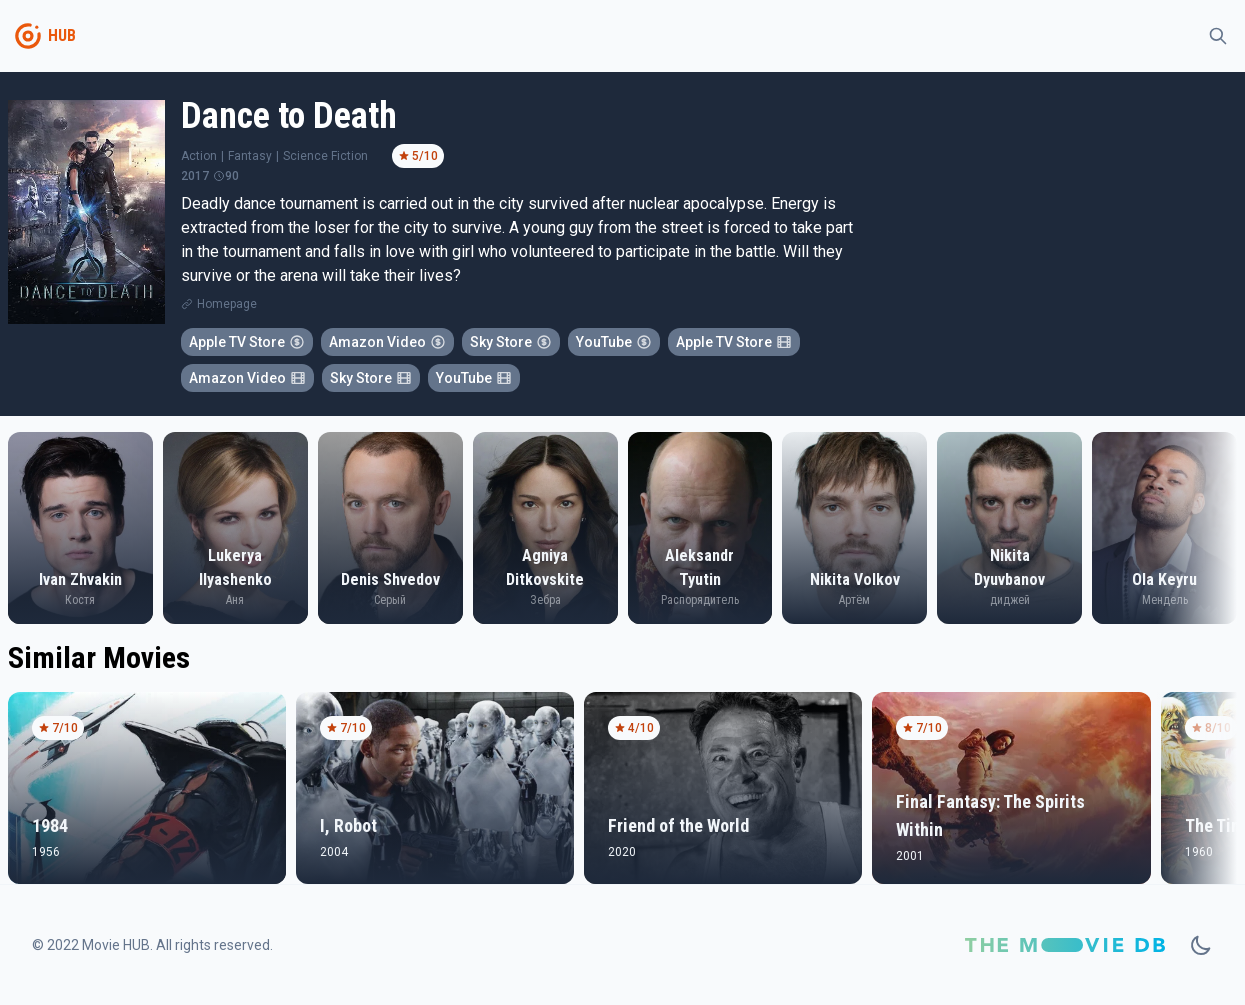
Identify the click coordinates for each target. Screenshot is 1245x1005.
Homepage (227, 304)
